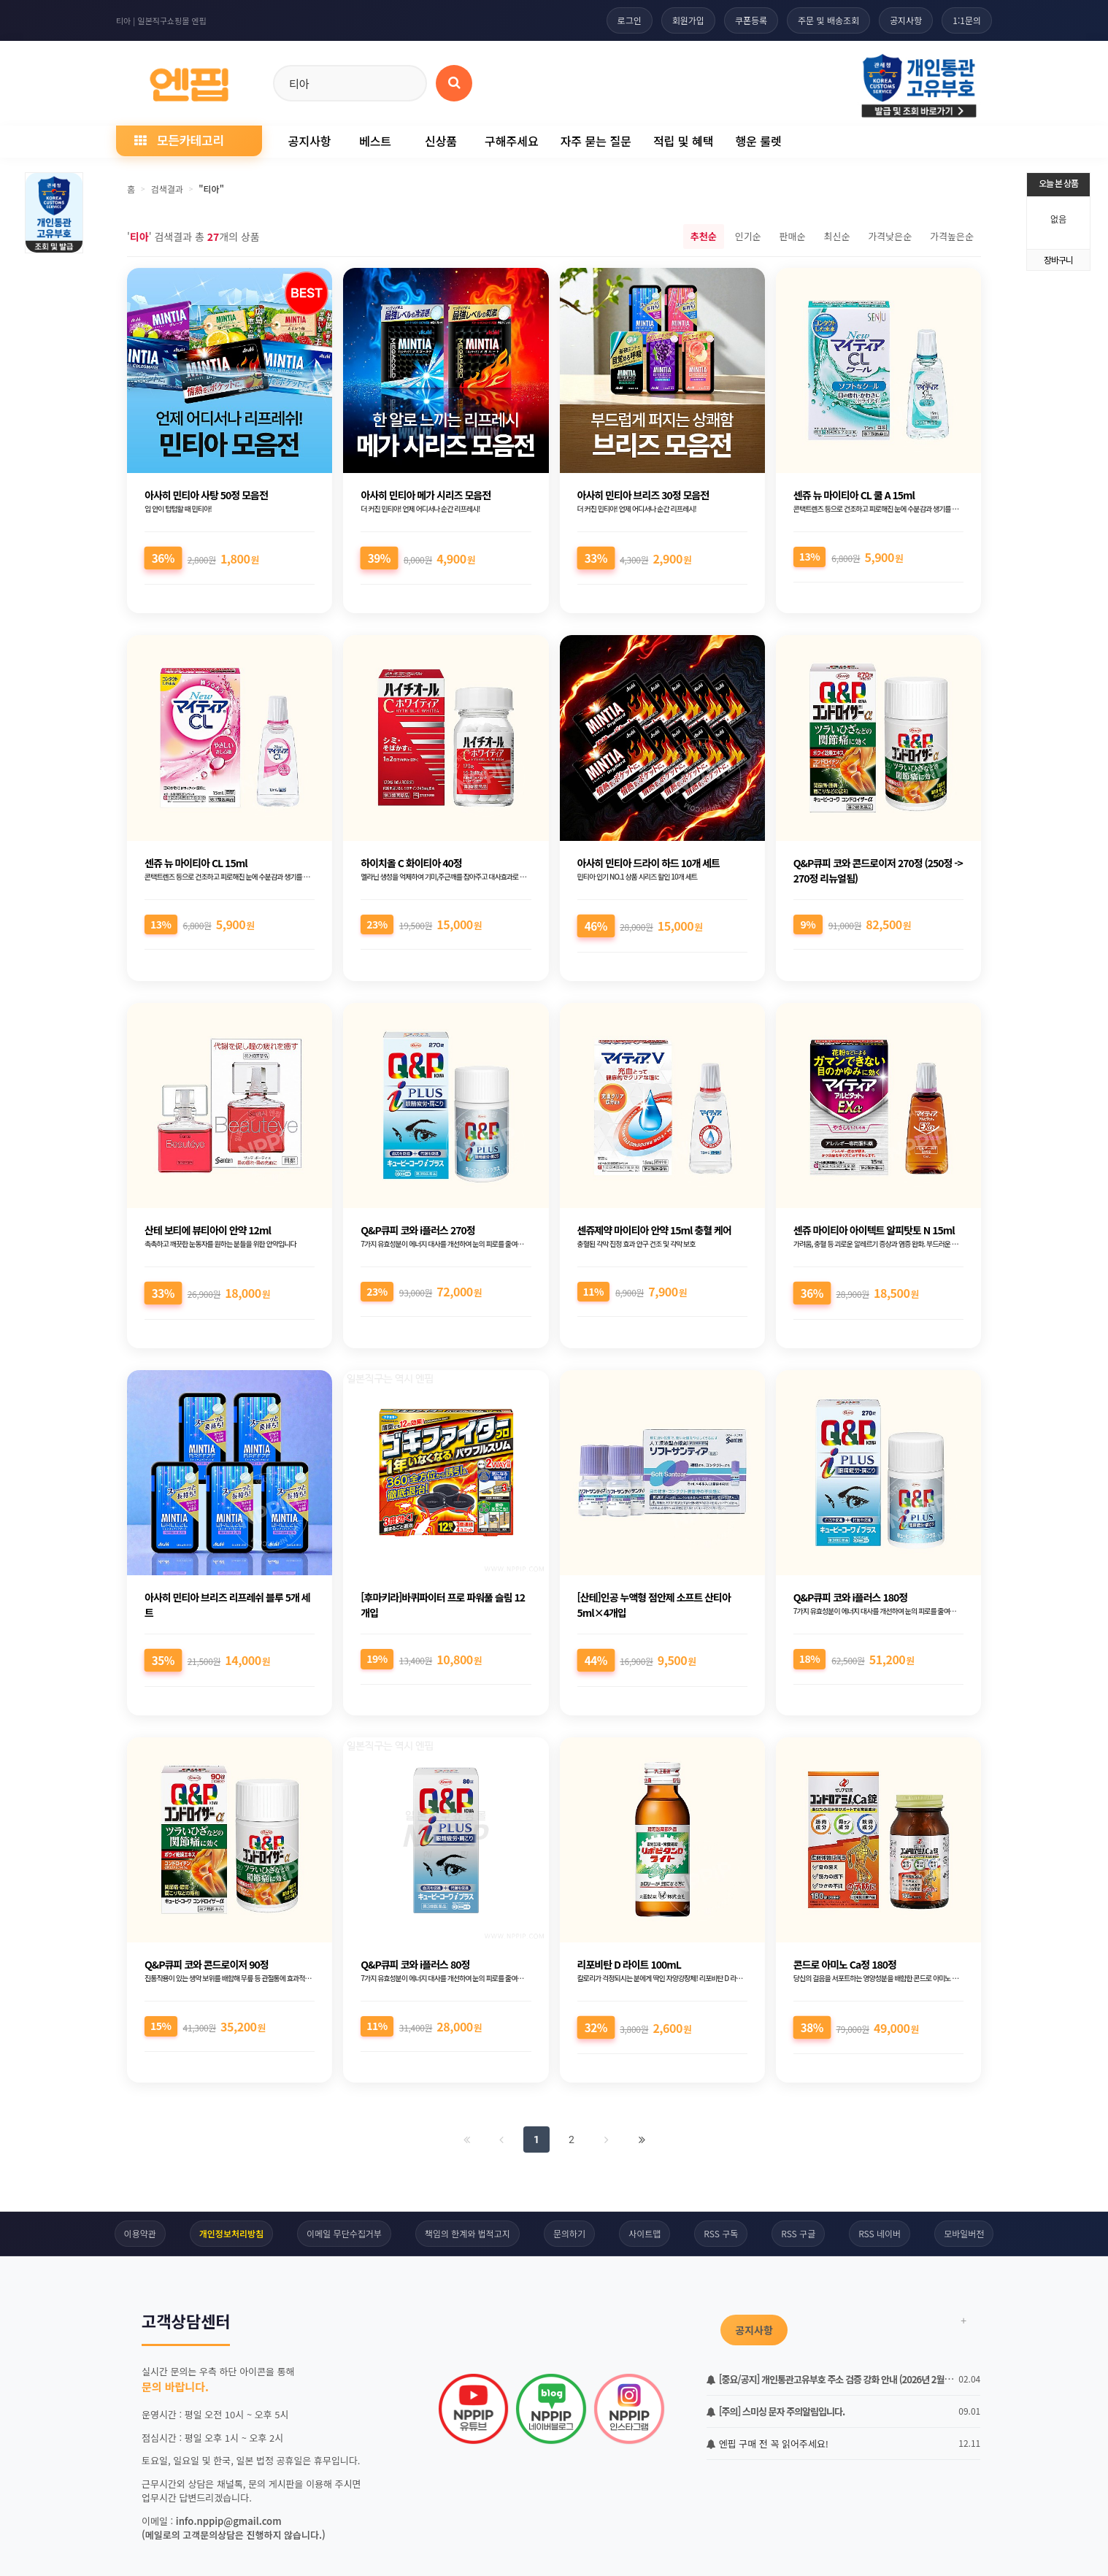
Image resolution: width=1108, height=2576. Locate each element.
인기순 (748, 236)
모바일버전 (964, 2233)
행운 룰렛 (758, 141)
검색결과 (167, 188)
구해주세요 (512, 141)
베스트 (375, 141)
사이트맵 (644, 2233)
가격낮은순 (890, 236)
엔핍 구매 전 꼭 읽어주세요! (767, 2443)
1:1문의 (967, 20)
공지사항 (906, 20)
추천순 (703, 236)
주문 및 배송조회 (828, 20)
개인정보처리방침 (231, 2233)
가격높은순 (952, 236)
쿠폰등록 (751, 20)
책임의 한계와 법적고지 (467, 2233)
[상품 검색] (454, 83)
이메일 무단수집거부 (344, 2233)
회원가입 (688, 20)
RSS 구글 (798, 2233)
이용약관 (140, 2233)
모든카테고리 (178, 140)
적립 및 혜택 (683, 141)
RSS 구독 (721, 2233)
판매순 (793, 236)
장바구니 (1058, 259)
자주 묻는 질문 (596, 141)
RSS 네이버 (879, 2233)
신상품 (441, 141)
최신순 (836, 236)
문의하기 (569, 2233)
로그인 (630, 20)
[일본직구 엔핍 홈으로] (189, 81)
